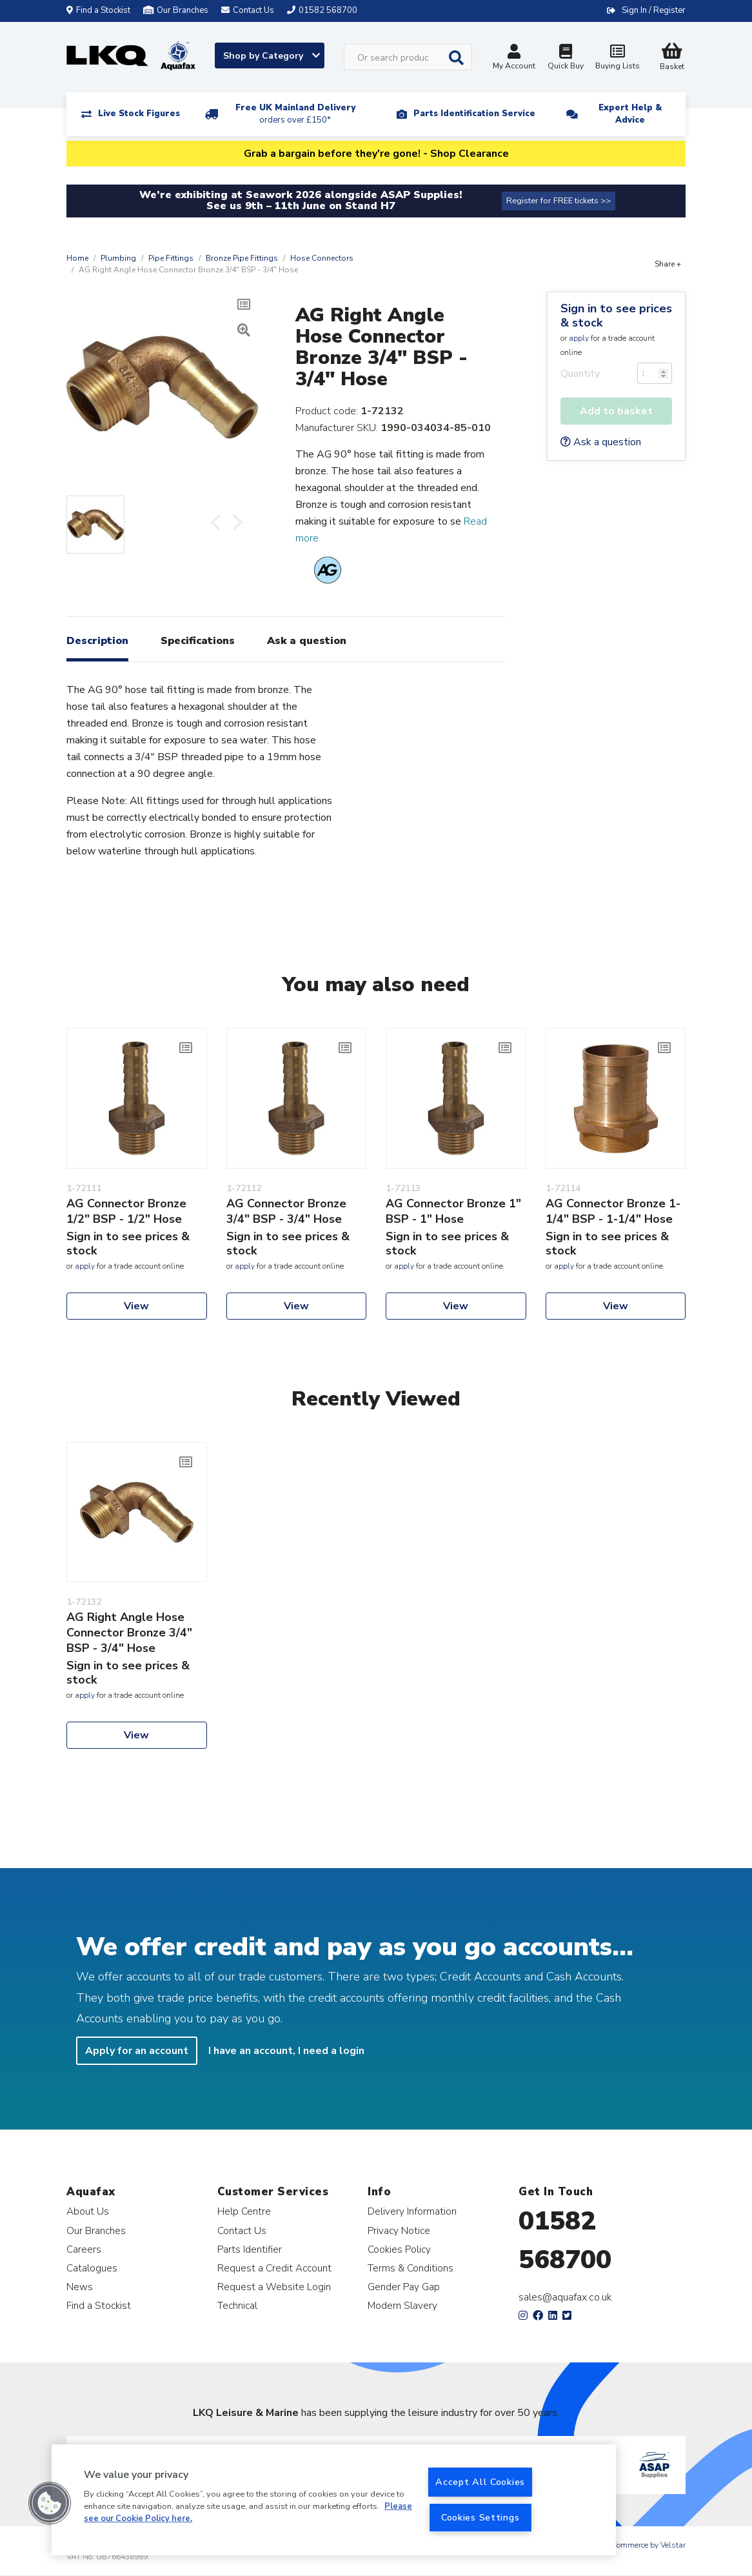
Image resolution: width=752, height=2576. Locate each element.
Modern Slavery (402, 2305)
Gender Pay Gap (404, 2286)
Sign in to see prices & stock (616, 315)
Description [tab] (97, 641)
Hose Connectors (321, 258)
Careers (83, 2249)
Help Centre (244, 2211)
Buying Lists (617, 58)
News (79, 2286)
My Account (514, 58)
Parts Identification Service (474, 113)
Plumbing (118, 258)
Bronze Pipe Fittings (242, 258)
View (136, 1306)
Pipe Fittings (170, 258)
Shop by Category (271, 56)
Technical (237, 2305)
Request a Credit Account (274, 2268)
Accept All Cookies (480, 2481)
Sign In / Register (654, 10)
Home (77, 258)
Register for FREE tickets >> (558, 200)
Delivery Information (412, 2211)
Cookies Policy (399, 2249)
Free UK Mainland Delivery (295, 114)
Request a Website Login (274, 2286)
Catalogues (91, 2268)
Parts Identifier (249, 2249)
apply (579, 338)
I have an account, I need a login (286, 2051)
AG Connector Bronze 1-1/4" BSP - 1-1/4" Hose (613, 1211)
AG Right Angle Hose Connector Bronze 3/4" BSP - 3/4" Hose (129, 1632)
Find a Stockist (98, 10)
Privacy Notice (399, 2230)
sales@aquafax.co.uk (565, 2297)
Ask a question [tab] (306, 641)
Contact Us (241, 2230)
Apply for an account (136, 2051)
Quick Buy (565, 58)
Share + (668, 264)
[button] (49, 2503)
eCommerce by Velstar (647, 2545)
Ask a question (600, 442)
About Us (87, 2211)
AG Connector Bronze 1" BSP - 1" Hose (453, 1211)
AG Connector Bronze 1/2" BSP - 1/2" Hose (126, 1211)
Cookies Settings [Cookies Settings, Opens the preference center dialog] (480, 2517)
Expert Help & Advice (630, 114)
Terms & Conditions (410, 2268)
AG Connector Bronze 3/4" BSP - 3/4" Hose (286, 1211)
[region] (334, 2499)
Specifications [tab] (198, 641)
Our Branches (175, 10)
